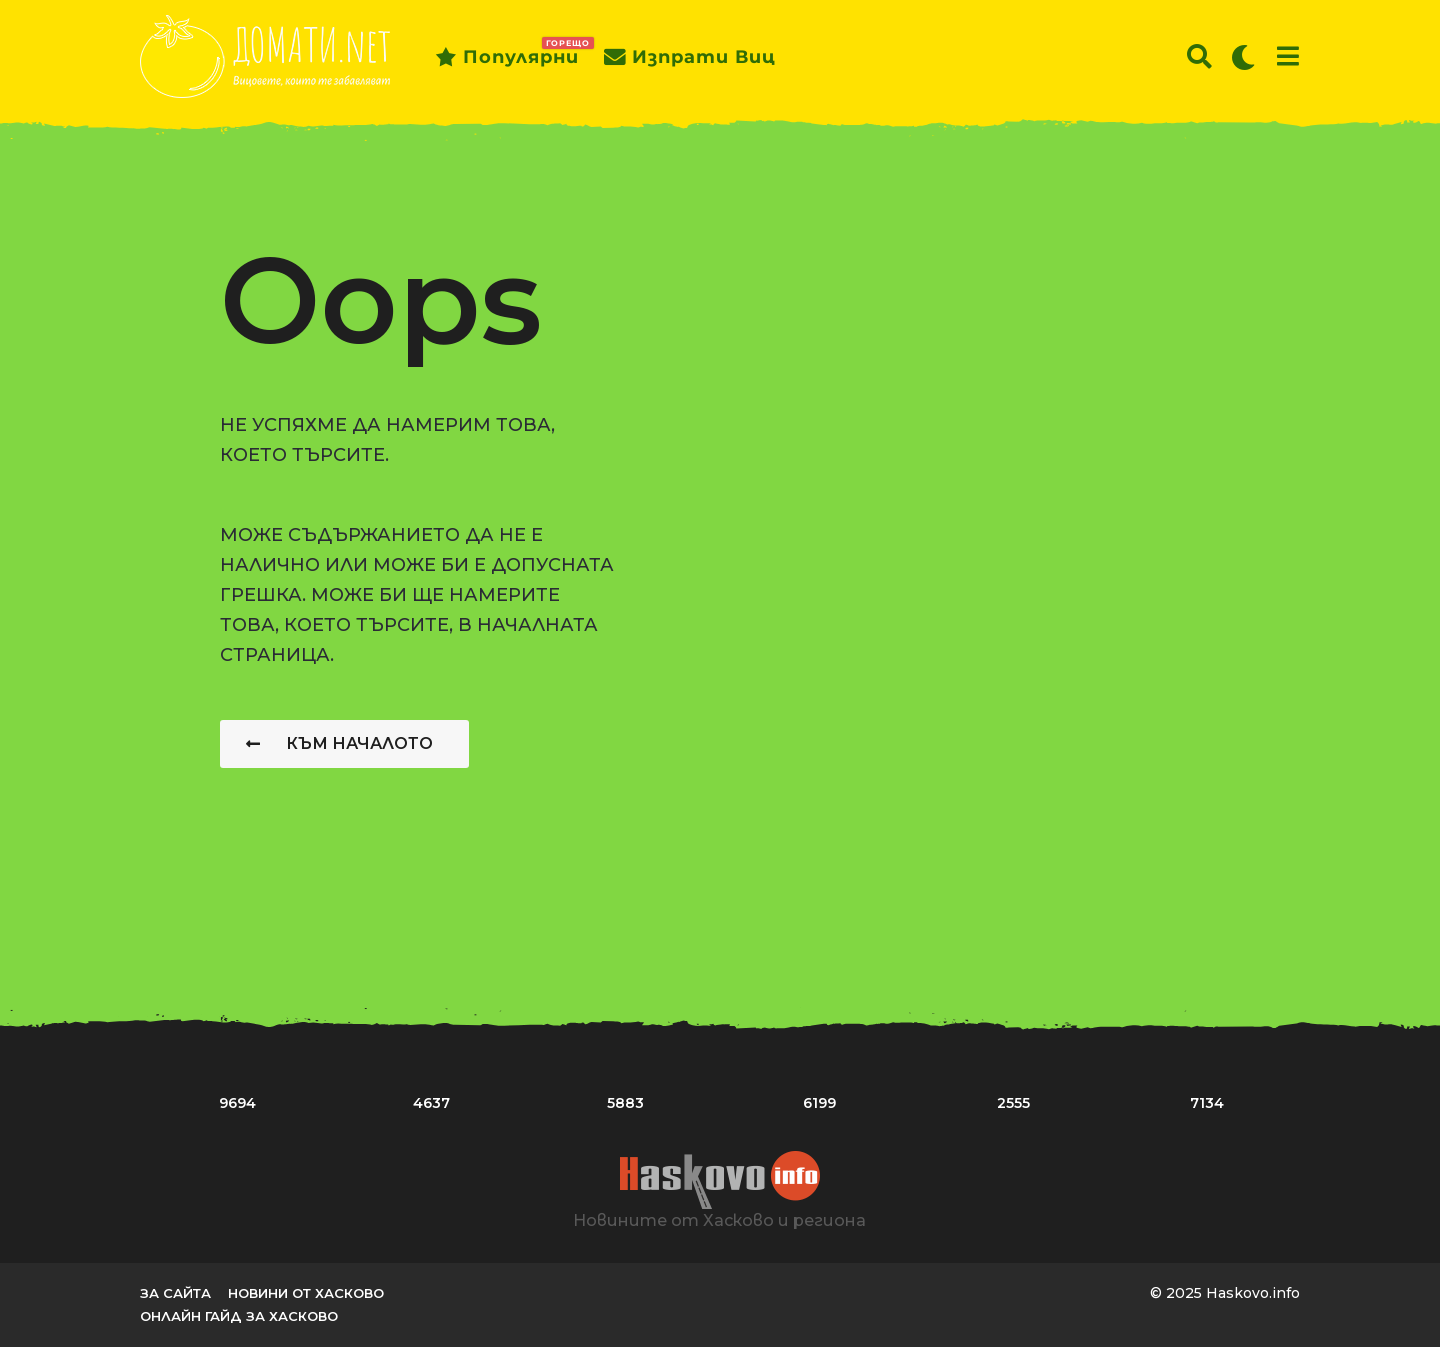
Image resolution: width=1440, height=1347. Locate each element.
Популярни (507, 57)
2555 (1013, 1103)
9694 (237, 1103)
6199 (819, 1103)
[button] (1199, 57)
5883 (625, 1103)
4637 (431, 1103)
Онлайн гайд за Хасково (239, 1316)
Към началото (339, 743)
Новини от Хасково (306, 1293)
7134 (1207, 1103)
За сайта (175, 1293)
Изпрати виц (690, 57)
